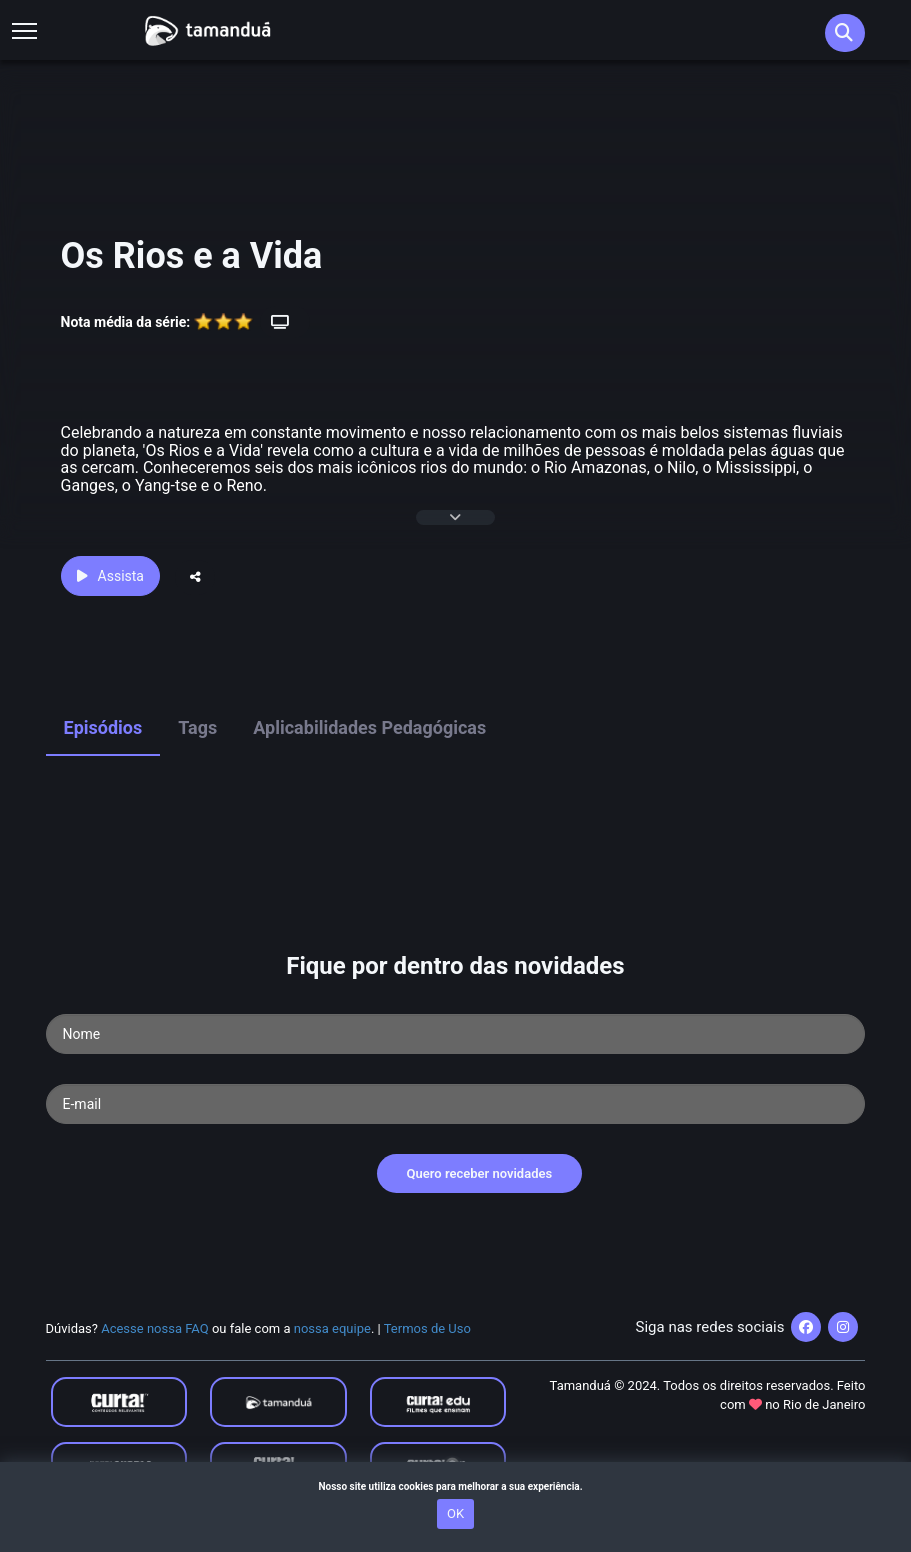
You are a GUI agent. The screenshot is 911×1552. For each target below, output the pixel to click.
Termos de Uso (427, 1328)
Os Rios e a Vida (192, 256)
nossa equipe (332, 1328)
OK (455, 1513)
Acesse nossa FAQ (155, 1328)
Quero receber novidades (480, 1173)
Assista (110, 576)
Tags (197, 727)
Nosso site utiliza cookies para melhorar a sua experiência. (455, 1486)
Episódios (103, 727)
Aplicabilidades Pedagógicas (369, 727)
